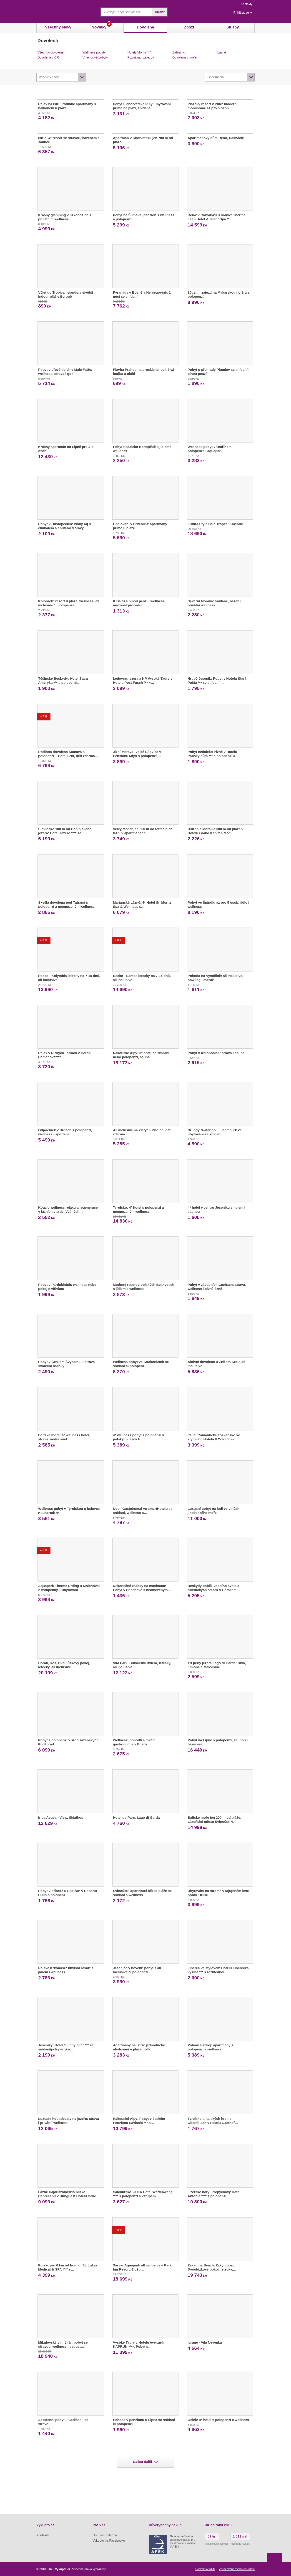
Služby (232, 27)
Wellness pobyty (94, 52)
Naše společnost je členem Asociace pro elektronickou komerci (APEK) (183, 2541)
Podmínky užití (205, 2569)
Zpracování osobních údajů (237, 2569)
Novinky (102, 26)
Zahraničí (179, 52)
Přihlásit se (241, 12)
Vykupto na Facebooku (109, 2540)
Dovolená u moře (184, 57)
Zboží (189, 27)
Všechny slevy (58, 27)
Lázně (221, 52)
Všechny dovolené (50, 52)
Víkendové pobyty (95, 57)
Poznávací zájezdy (141, 57)
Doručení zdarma (105, 2535)
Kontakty (246, 4)
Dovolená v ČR (48, 57)
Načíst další (142, 2462)
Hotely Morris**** (139, 52)
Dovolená (145, 27)
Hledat (160, 12)
